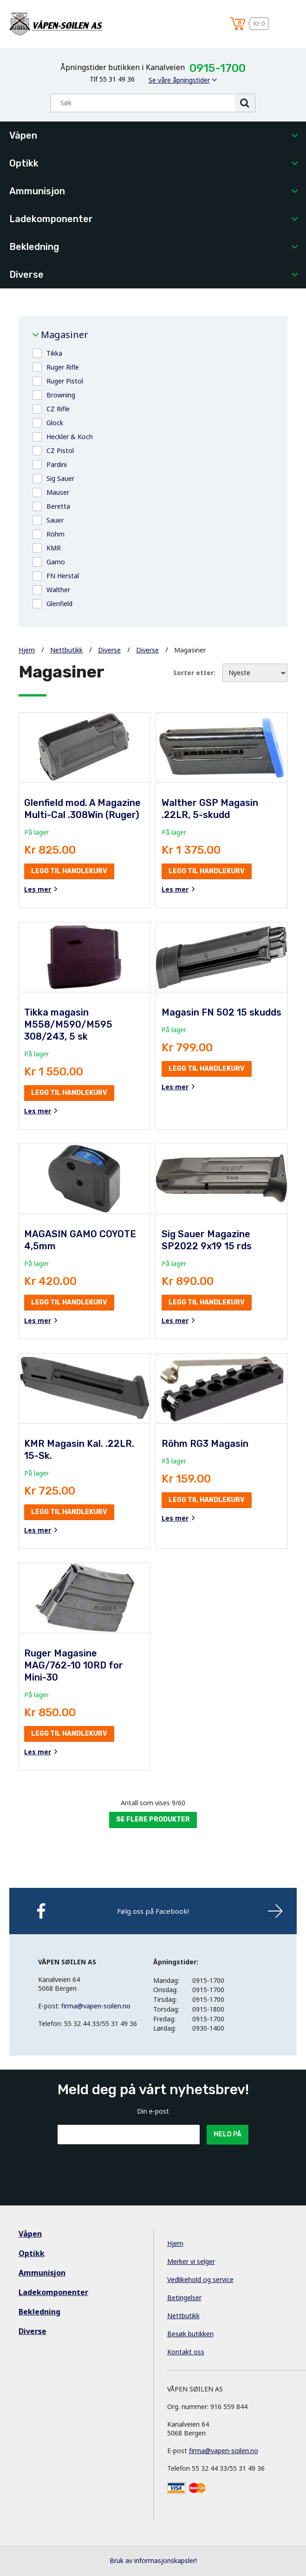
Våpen (23, 135)
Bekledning (34, 246)
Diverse (26, 274)
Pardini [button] (56, 464)
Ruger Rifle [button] (62, 367)
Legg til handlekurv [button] (69, 871)
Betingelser (184, 2297)
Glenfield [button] (59, 603)
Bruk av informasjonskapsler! (153, 2560)
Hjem (27, 650)
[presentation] (128, 2167)
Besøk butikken (190, 2333)
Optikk (24, 163)
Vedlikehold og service (200, 2279)
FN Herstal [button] (62, 575)
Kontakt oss (185, 2351)
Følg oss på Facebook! (153, 1911)
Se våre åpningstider (179, 80)
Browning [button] (60, 394)
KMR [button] (53, 547)
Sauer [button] (55, 520)
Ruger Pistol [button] (64, 381)
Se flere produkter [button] (153, 1819)
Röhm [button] (55, 534)
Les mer (37, 889)
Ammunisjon (37, 191)
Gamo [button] (55, 561)
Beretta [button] (58, 506)
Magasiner (64, 334)
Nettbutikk (66, 650)
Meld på (227, 2134)
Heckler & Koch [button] (69, 436)
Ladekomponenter (51, 218)
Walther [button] (58, 589)
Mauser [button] (57, 492)
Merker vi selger (191, 2261)
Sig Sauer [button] (60, 478)
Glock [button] (54, 422)
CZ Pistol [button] (60, 450)
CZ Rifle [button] (58, 408)
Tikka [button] (54, 353)
